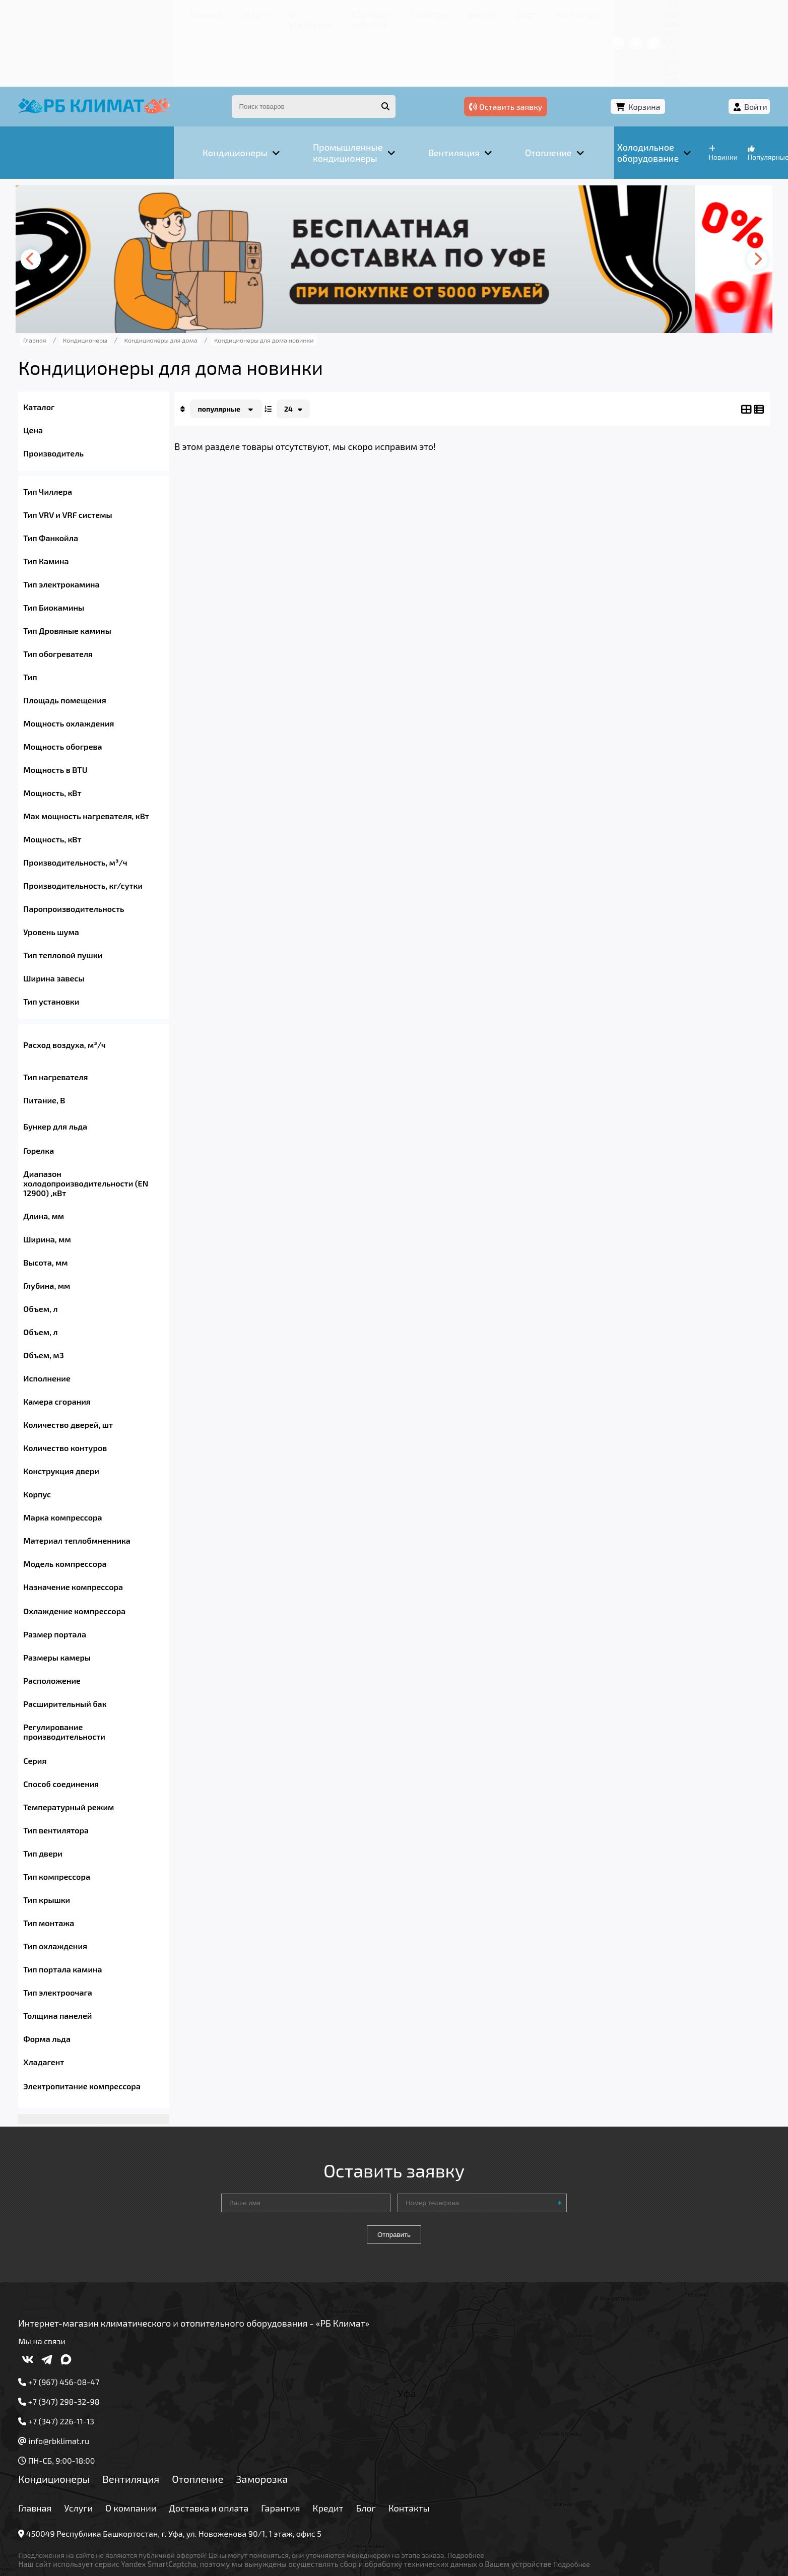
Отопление (215, 2432)
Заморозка (280, 2432)
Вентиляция (148, 2432)
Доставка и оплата (242, 12)
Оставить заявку (599, 49)
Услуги (109, 12)
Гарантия (315, 12)
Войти (737, 49)
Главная (61, 12)
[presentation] (51, 198)
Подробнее (484, 2508)
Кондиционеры (72, 2432)
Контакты (456, 12)
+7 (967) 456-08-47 (640, 12)
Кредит (366, 12)
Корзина (682, 49)
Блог (409, 12)
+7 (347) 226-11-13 (718, 12)
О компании (164, 12)
